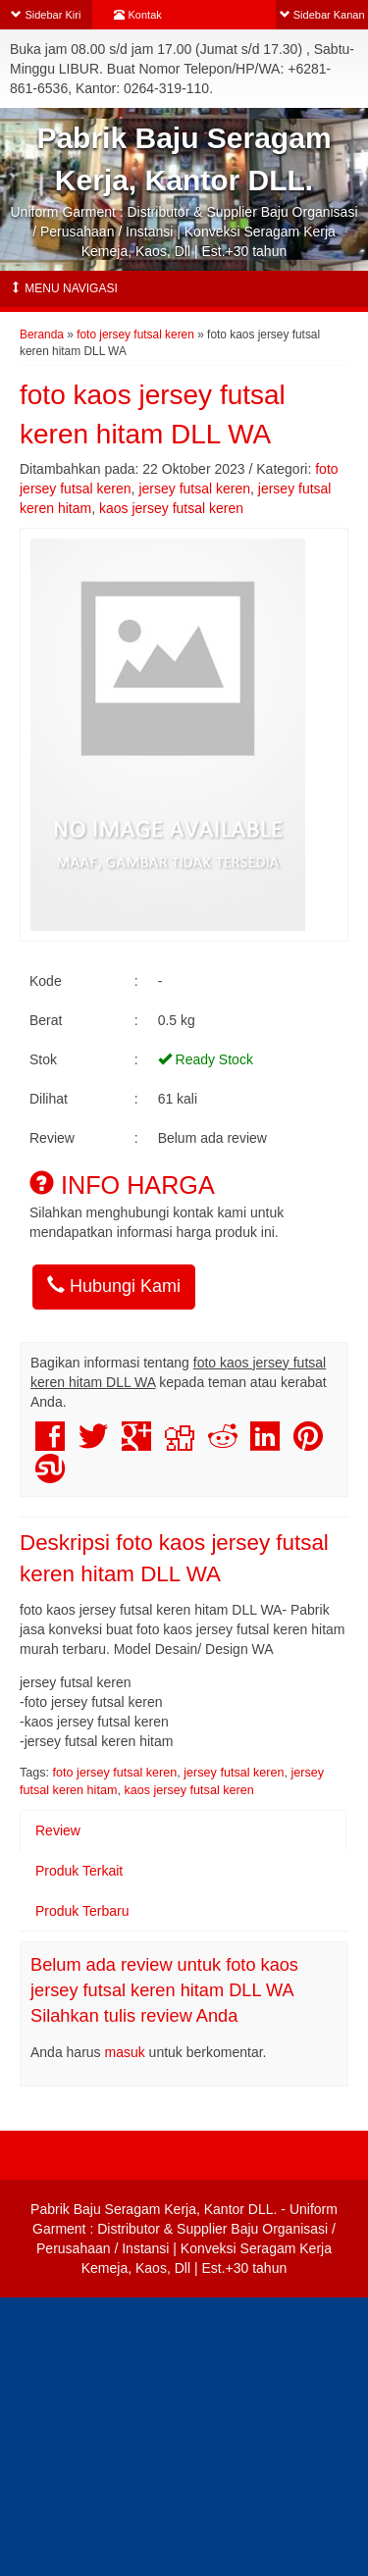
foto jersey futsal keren (135, 334)
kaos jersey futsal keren (171, 508)
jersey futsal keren (194, 488)
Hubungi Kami (114, 1285)
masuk (125, 2052)
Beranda (42, 334)
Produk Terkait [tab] (79, 1871)
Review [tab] (57, 1830)
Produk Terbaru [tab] (82, 1911)
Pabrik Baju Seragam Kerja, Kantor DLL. (153, 2209)
